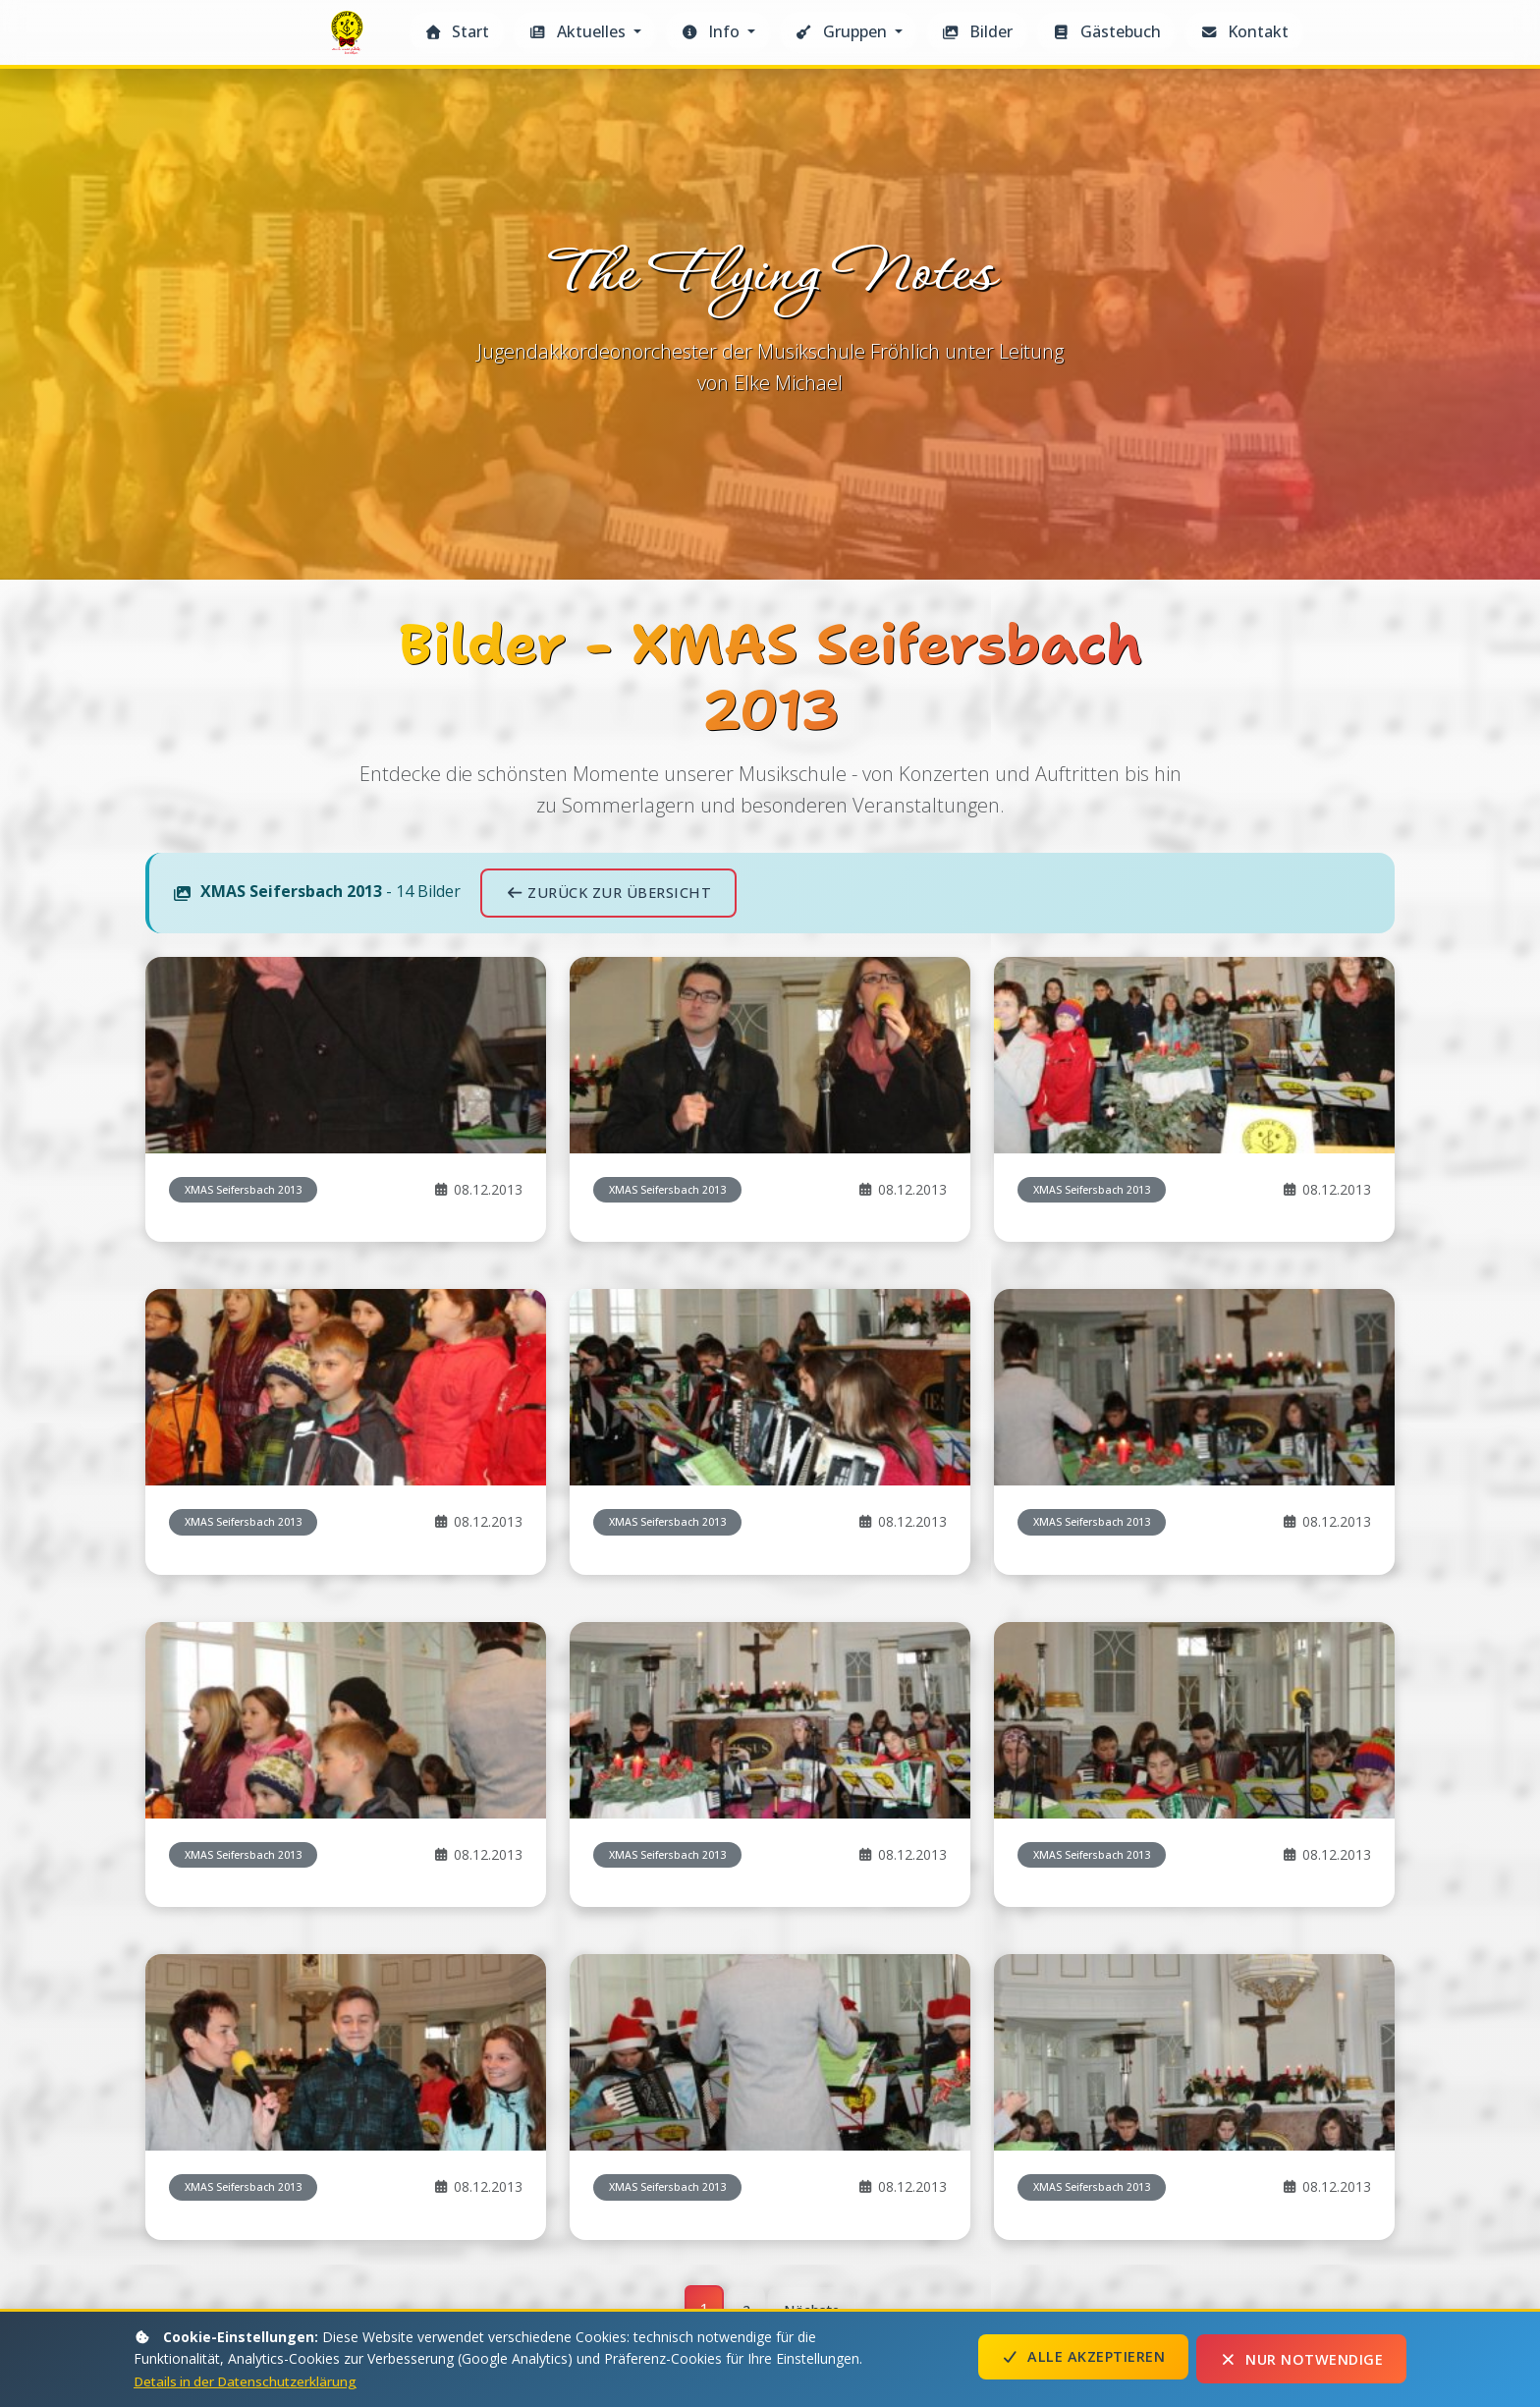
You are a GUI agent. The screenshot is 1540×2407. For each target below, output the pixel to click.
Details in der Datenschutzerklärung (249, 2381)
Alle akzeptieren (1083, 2359)
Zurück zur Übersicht (608, 1585)
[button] (584, 32)
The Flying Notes (349, 38)
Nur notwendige (1301, 2359)
